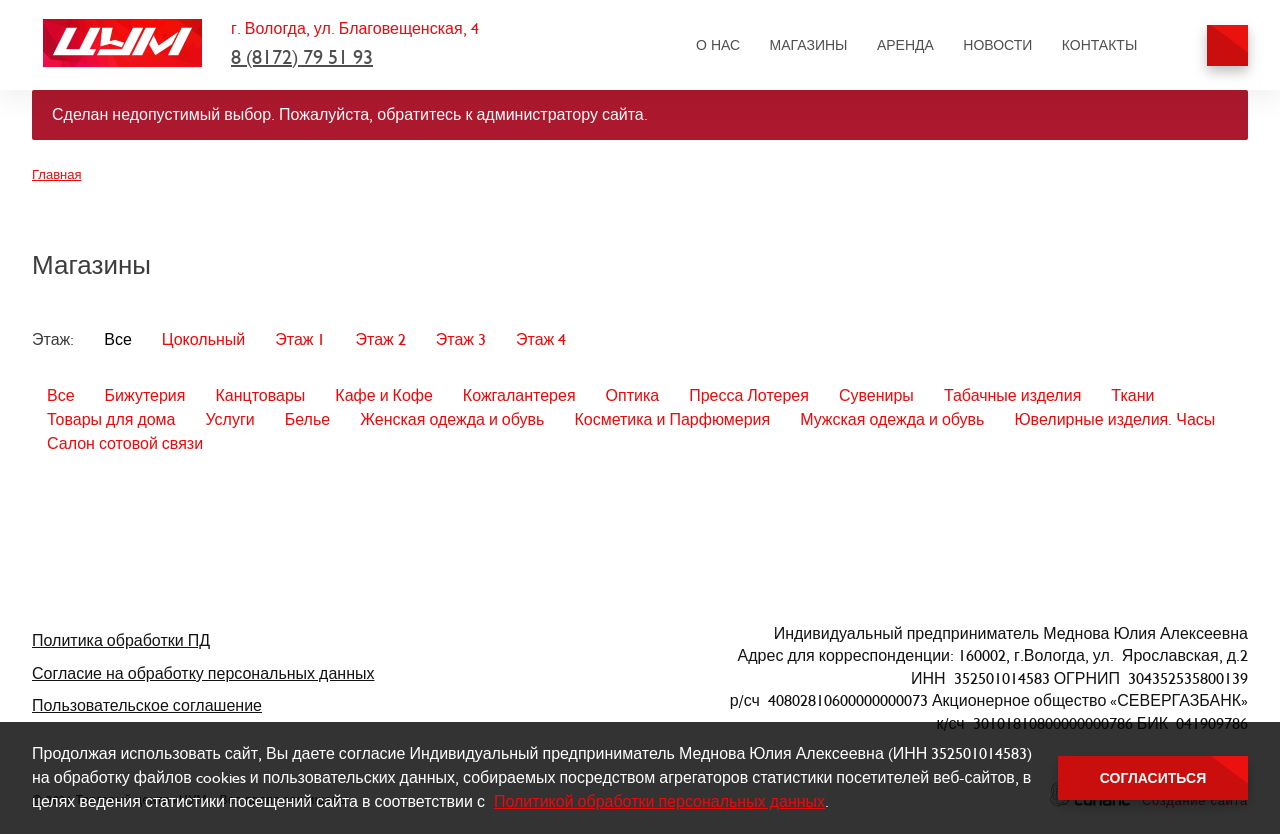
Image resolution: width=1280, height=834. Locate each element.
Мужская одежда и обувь (892, 419)
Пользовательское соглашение (147, 705)
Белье (307, 419)
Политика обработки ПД (121, 640)
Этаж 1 (300, 339)
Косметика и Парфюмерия (672, 419)
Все (118, 339)
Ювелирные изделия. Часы (1114, 419)
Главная (56, 174)
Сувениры (876, 395)
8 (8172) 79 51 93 (302, 57)
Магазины (809, 45)
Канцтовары (260, 395)
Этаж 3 (461, 339)
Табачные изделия (1012, 395)
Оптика (633, 395)
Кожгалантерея (519, 395)
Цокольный (203, 339)
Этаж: (53, 339)
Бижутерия (145, 395)
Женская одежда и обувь (452, 419)
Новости (997, 45)
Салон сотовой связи (125, 443)
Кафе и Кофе (384, 395)
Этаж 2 (380, 339)
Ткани (1132, 395)
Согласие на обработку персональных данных (203, 673)
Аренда (905, 45)
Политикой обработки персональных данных (659, 801)
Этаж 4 (541, 339)
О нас (718, 45)
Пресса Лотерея (749, 395)
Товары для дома (111, 419)
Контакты (1100, 45)
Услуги (230, 419)
